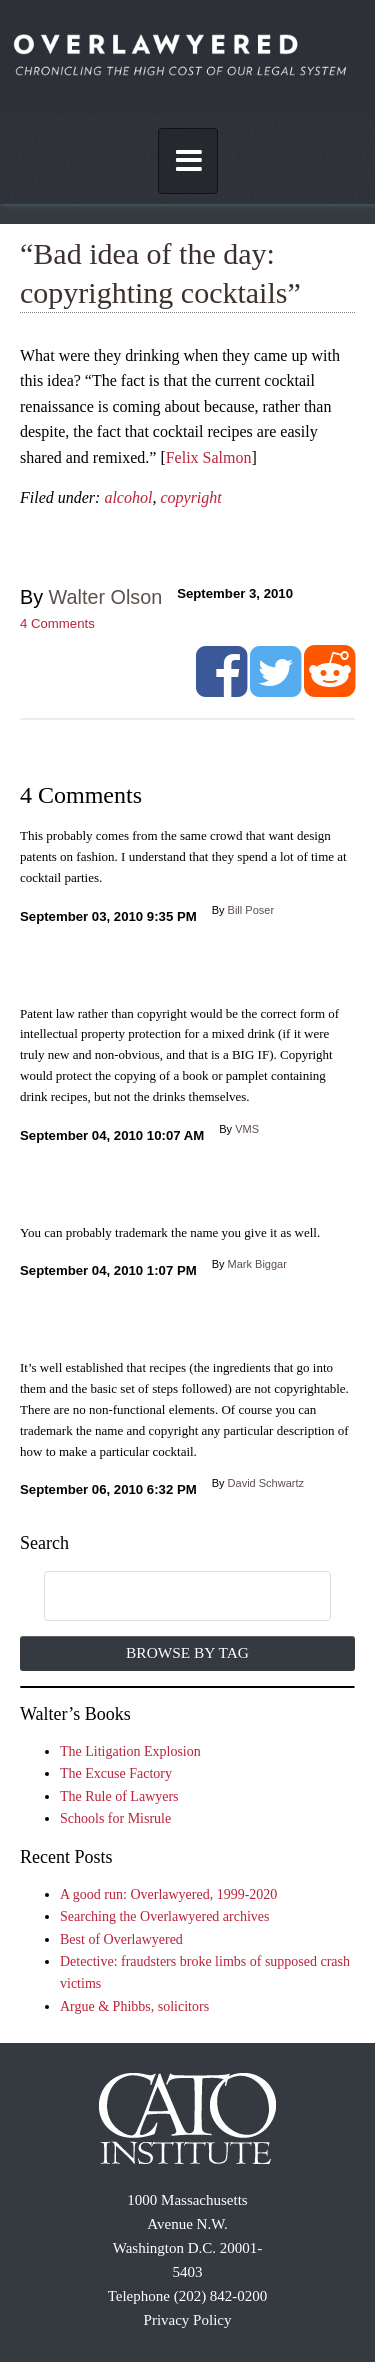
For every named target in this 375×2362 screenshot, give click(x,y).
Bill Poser (251, 910)
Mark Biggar (257, 1264)
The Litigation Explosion (130, 1751)
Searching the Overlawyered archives (165, 1916)
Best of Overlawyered (121, 1939)
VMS (247, 1129)
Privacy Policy (188, 2320)
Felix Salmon (209, 457)
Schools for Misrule (115, 1818)
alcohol (128, 497)
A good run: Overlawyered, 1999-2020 (168, 1894)
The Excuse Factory (116, 1773)
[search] (167, 1597)
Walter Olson (106, 597)
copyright (190, 497)
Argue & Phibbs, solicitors (134, 2006)
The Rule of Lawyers (119, 1796)
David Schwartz (266, 1483)
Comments (57, 623)
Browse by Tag (187, 1652)
